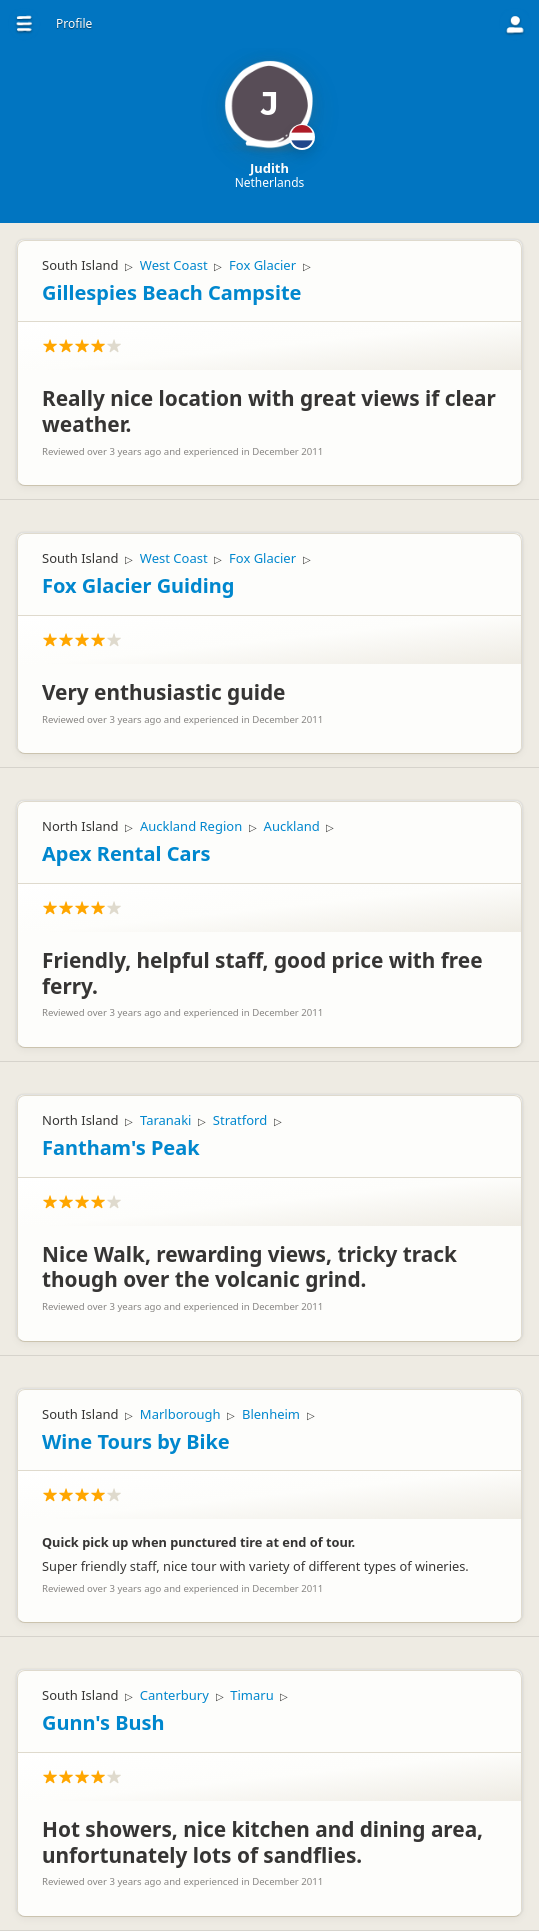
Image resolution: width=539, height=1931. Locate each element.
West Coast (174, 265)
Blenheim (271, 1414)
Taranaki (166, 1120)
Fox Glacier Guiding (138, 585)
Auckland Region (191, 826)
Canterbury (174, 1695)
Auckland (292, 826)
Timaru (251, 1695)
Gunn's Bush (103, 1722)
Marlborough (180, 1414)
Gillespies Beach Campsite (172, 292)
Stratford (240, 1120)
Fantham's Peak (121, 1147)
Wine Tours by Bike (136, 1441)
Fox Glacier (262, 265)
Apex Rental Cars (126, 853)
